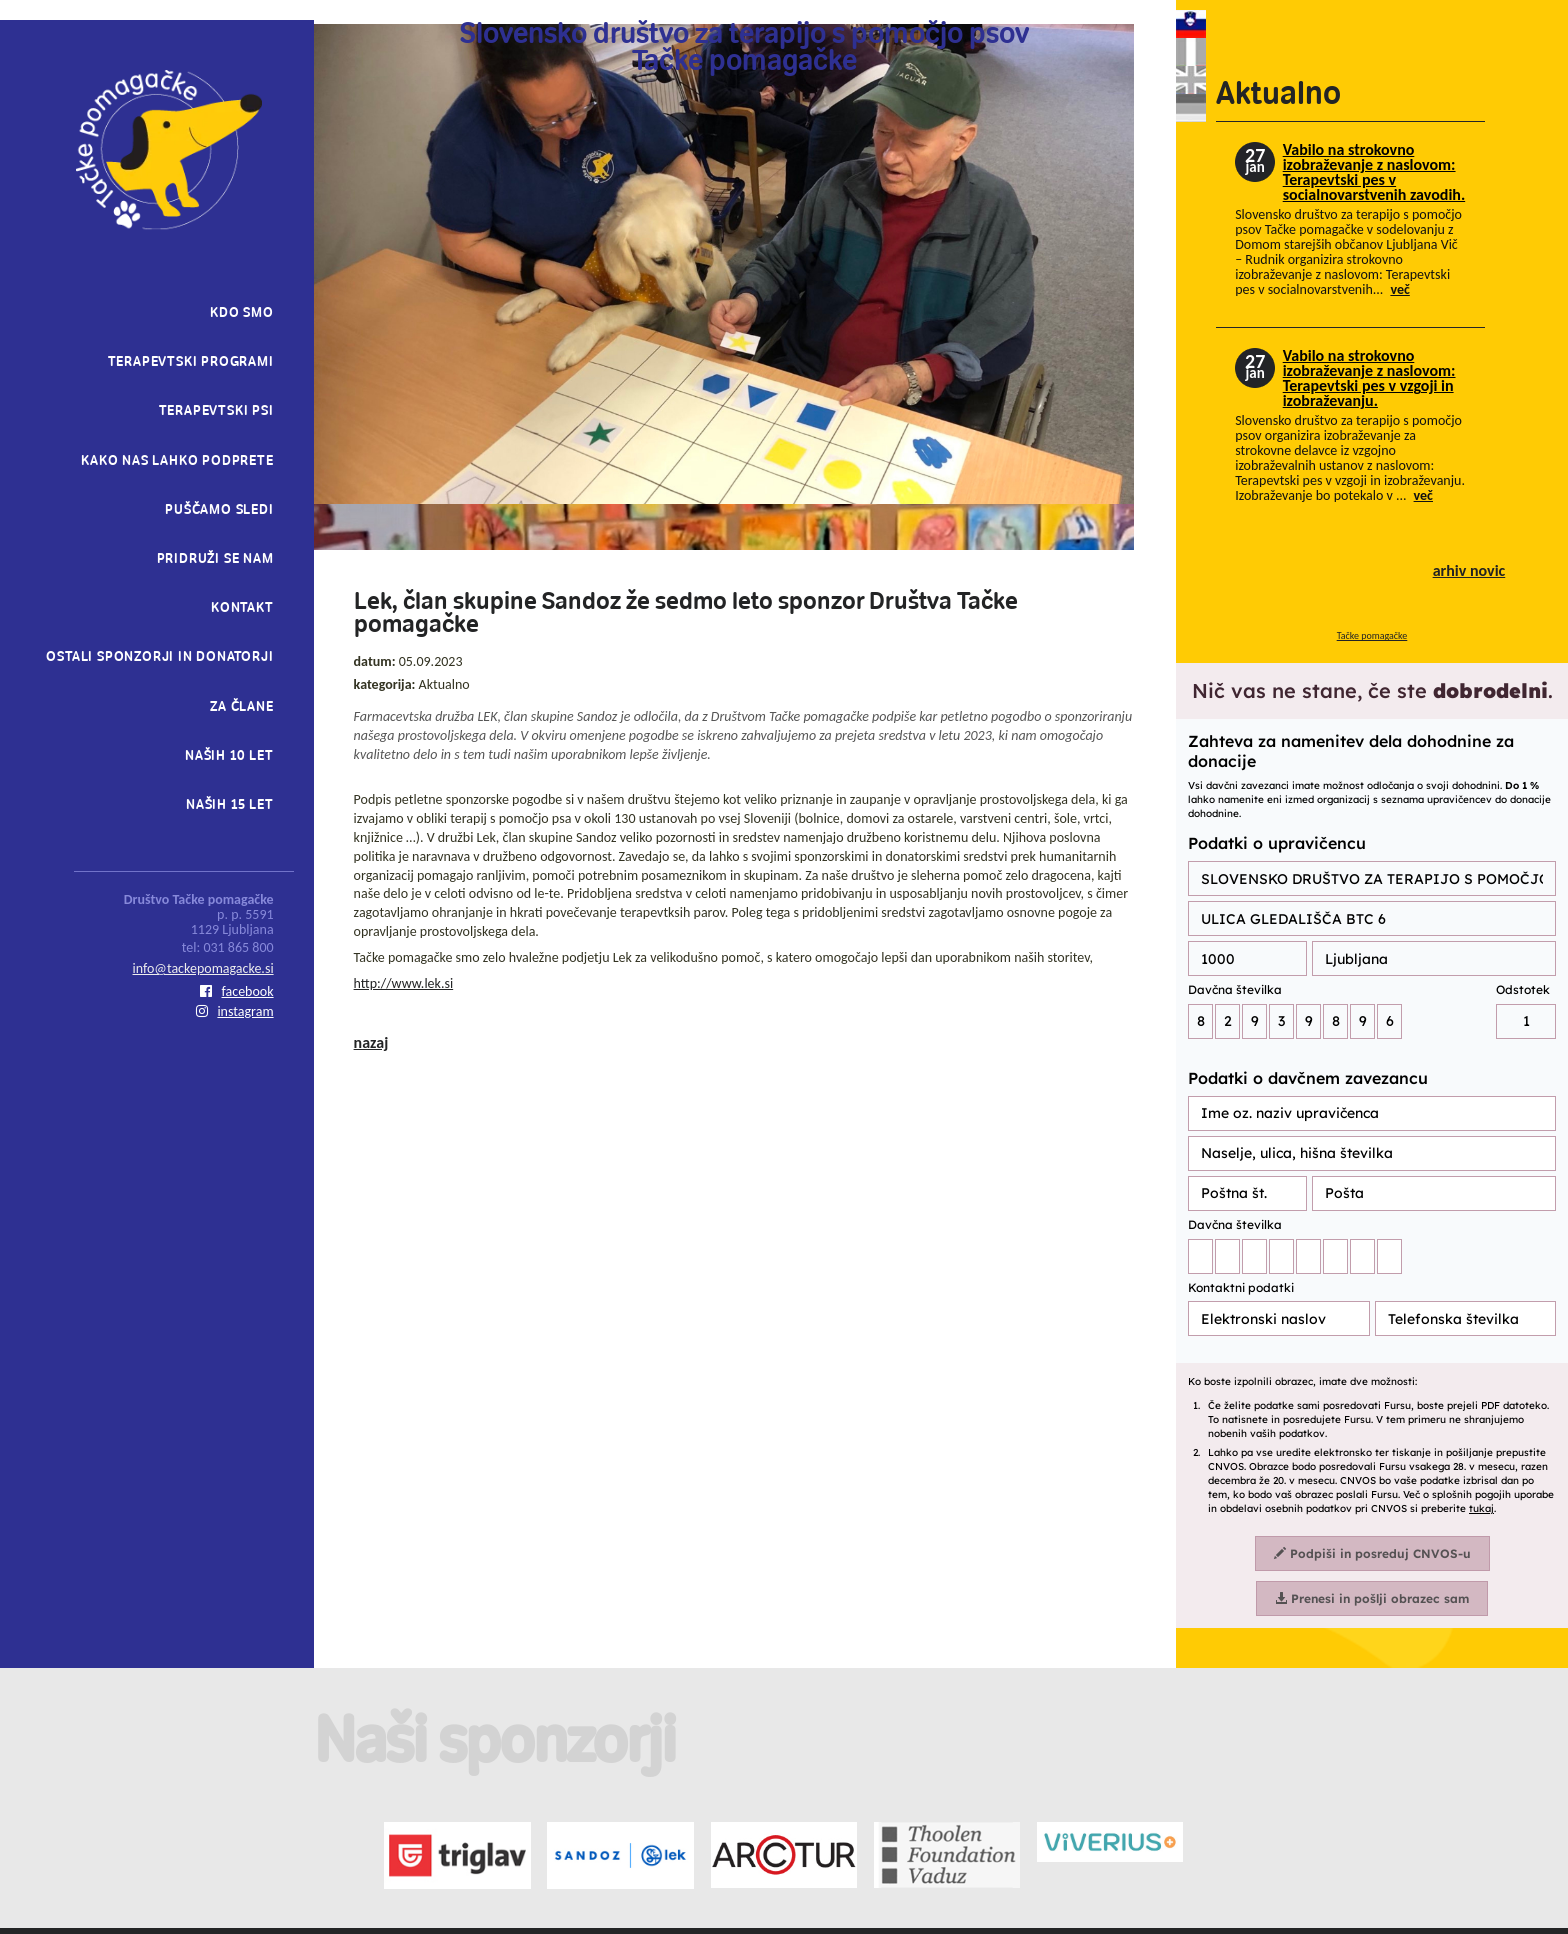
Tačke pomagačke (1372, 635)
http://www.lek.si (404, 983)
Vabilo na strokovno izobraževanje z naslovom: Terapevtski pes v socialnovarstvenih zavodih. (1374, 172)
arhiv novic (1469, 570)
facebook (237, 991)
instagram (234, 1011)
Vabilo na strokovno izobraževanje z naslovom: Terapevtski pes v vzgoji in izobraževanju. (1369, 378)
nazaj (371, 1042)
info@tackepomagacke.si (203, 968)
